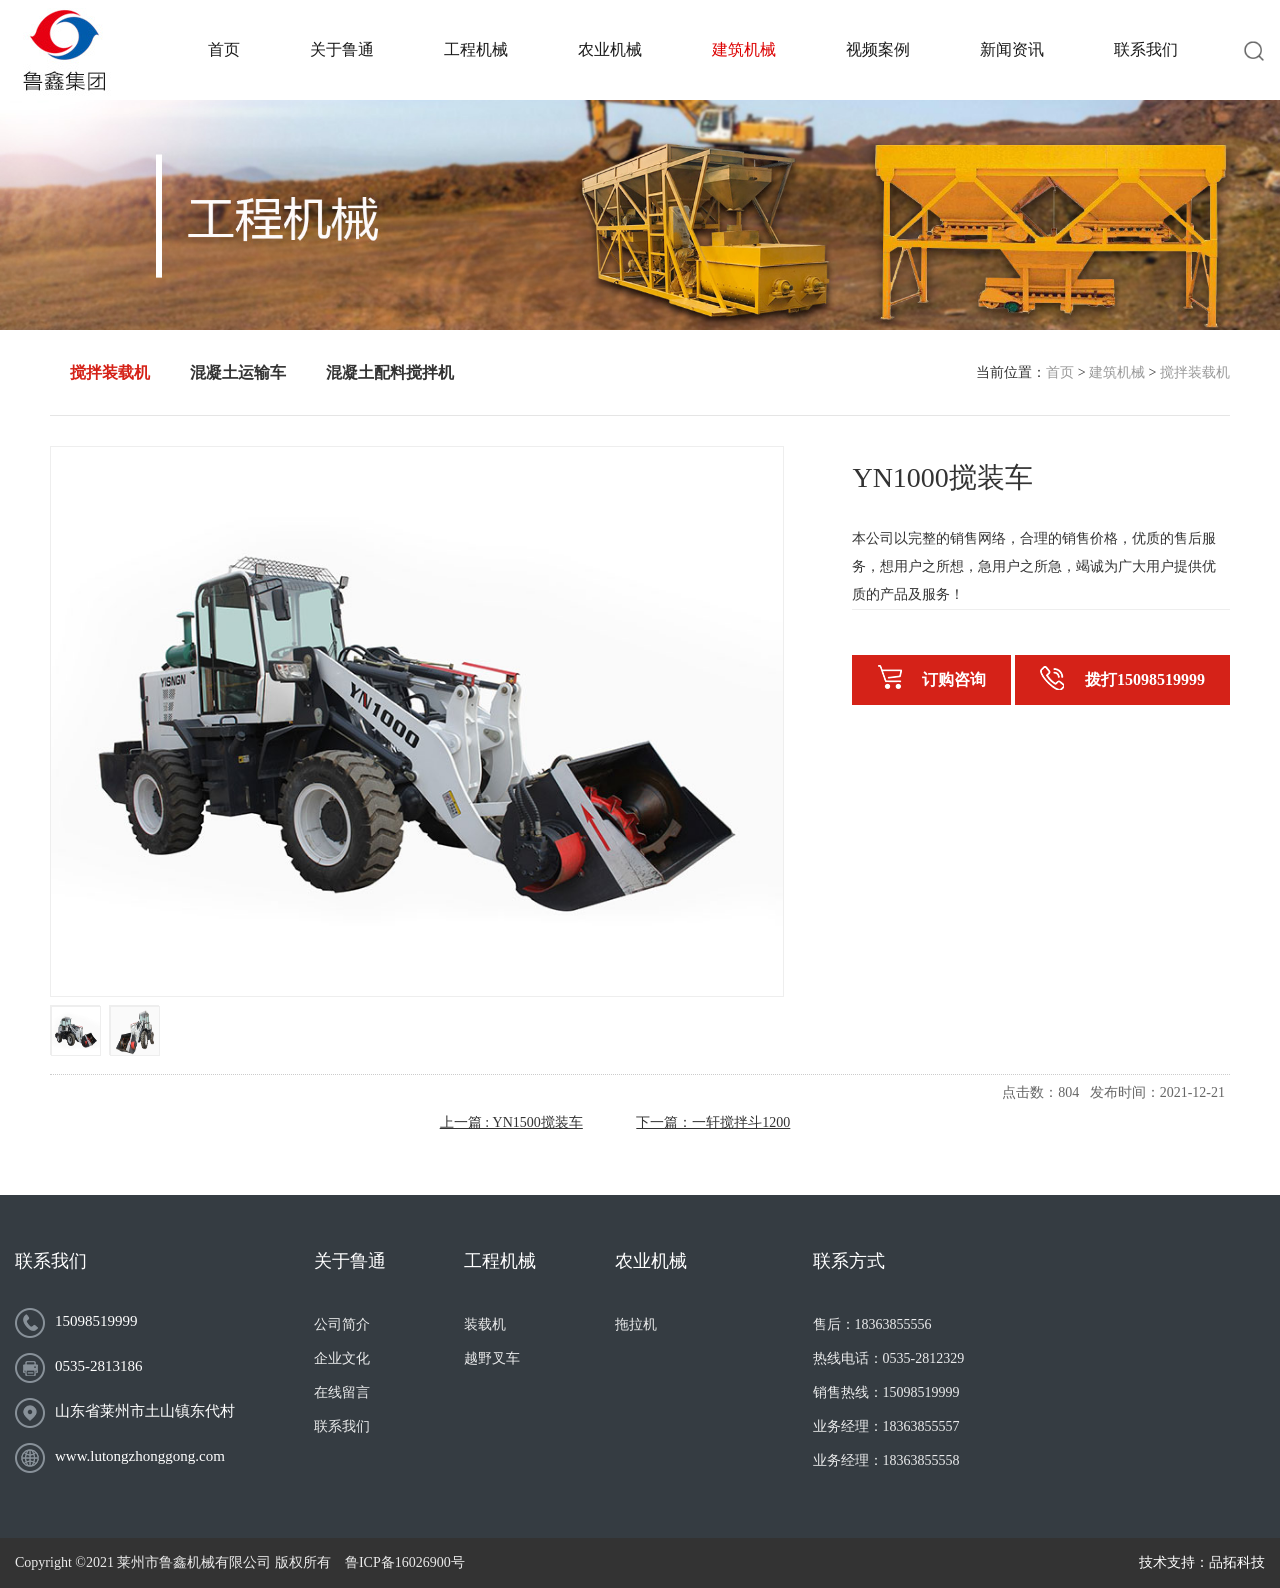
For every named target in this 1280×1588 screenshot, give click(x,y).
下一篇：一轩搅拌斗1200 (713, 1122)
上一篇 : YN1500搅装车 (511, 1122)
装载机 (485, 1324)
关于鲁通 (350, 1261)
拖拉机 (636, 1324)
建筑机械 (1117, 372)
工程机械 (500, 1261)
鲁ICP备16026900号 (405, 1562)
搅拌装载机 (1195, 372)
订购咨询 (931, 677)
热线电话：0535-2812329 (889, 1358)
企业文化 (342, 1358)
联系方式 (849, 1261)
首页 (1060, 372)
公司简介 (342, 1324)
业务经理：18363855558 (886, 1460)
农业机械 (651, 1261)
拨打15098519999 (1122, 677)
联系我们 (51, 1261)
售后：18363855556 (872, 1324)
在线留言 (342, 1392)
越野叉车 (492, 1358)
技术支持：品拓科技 (1202, 1562)
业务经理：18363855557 (886, 1426)
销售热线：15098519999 (886, 1392)
